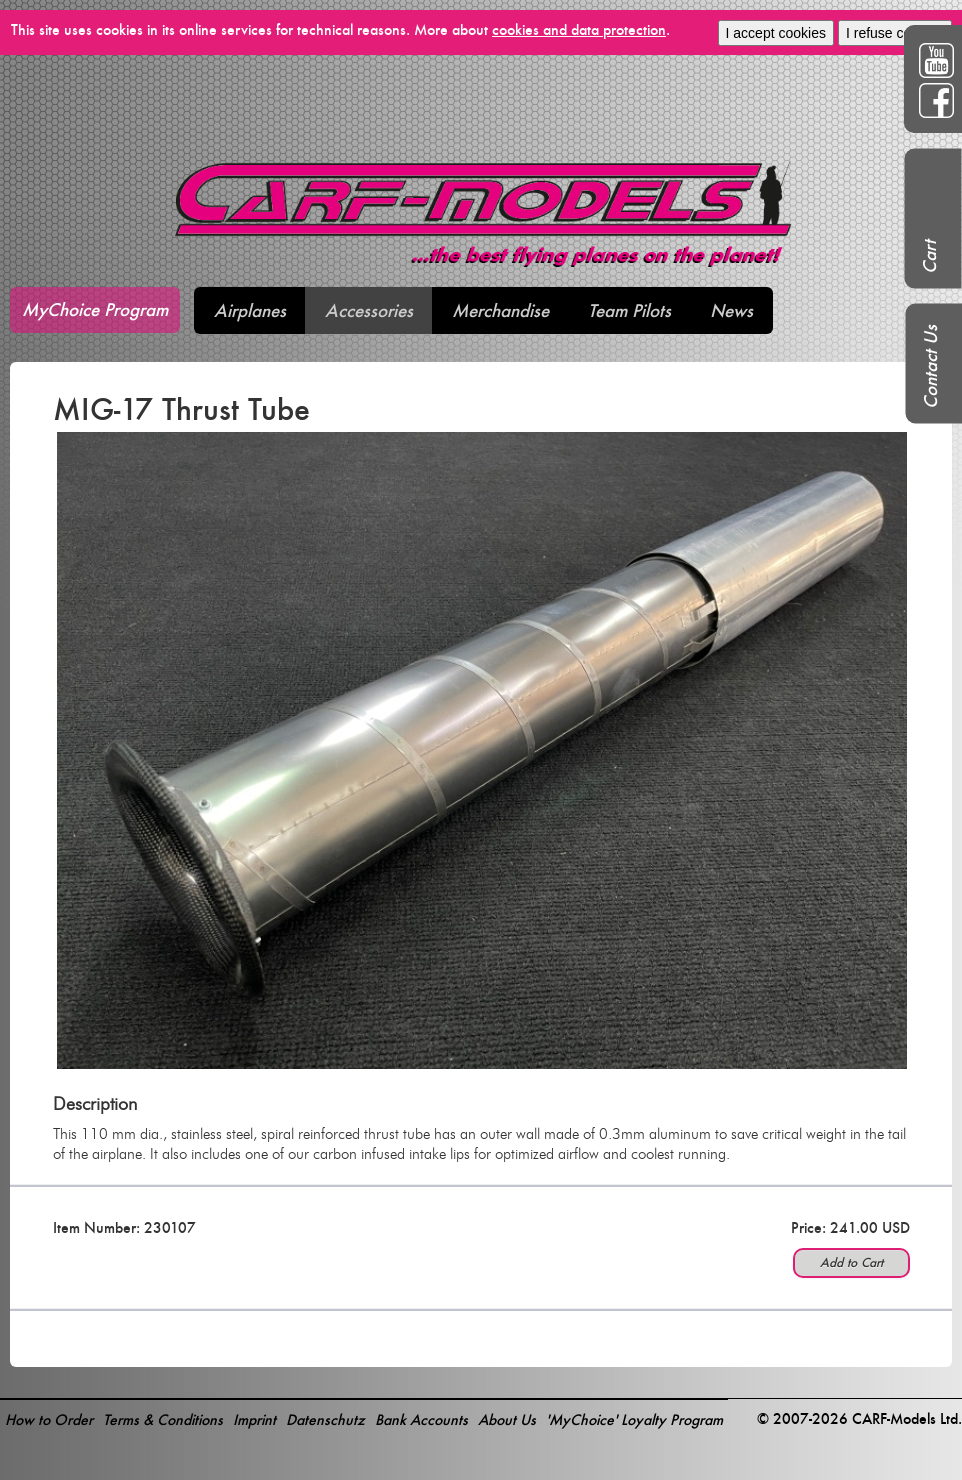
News (731, 310)
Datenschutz (325, 1419)
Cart (929, 257)
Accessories (369, 310)
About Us (507, 1419)
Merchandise (500, 310)
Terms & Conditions (163, 1419)
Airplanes (250, 310)
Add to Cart (851, 1262)
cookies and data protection (579, 29)
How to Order (49, 1419)
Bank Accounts (421, 1419)
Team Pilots (629, 310)
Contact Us (930, 367)
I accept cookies (776, 33)
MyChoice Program (95, 309)
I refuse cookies (895, 33)
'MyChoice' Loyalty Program (634, 1419)
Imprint (254, 1419)
